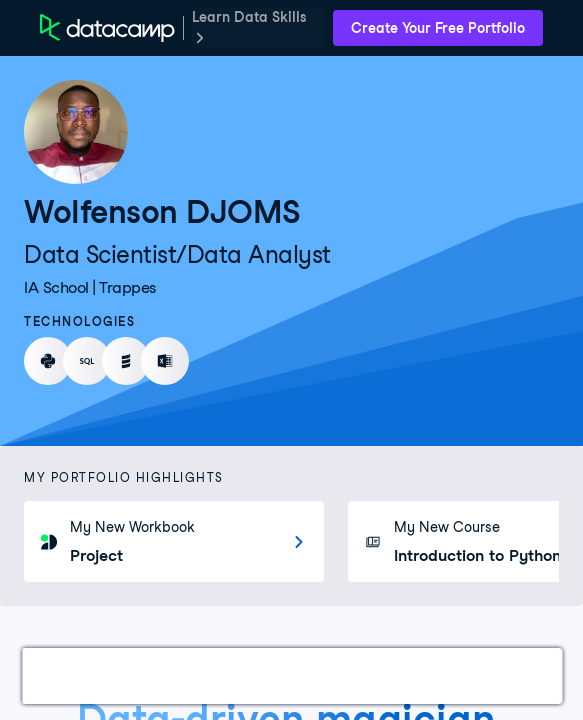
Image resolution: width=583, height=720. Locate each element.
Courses (279, 675)
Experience (383, 675)
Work (64, 675)
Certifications (166, 675)
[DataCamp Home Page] (107, 28)
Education (495, 675)
